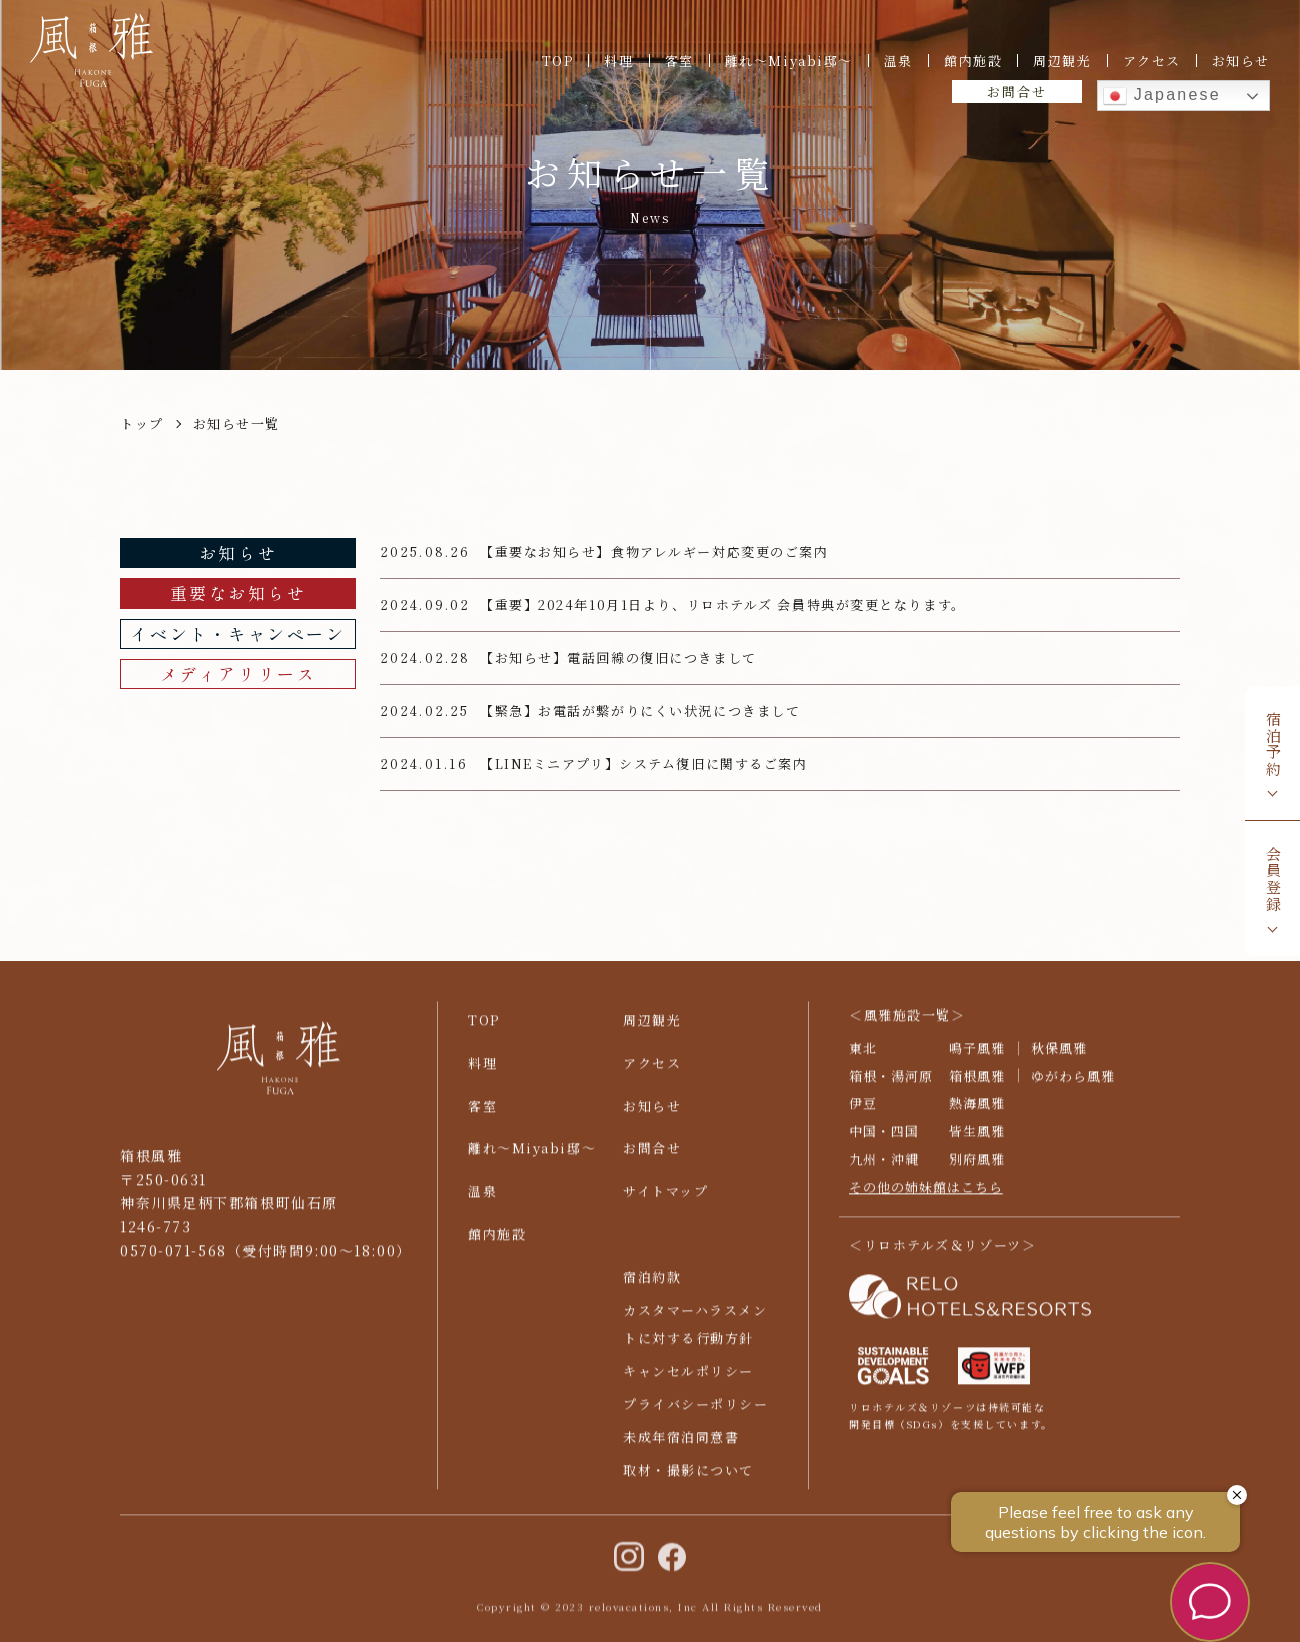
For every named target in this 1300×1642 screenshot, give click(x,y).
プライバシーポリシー (696, 1413)
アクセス (1152, 60)
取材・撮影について (688, 1478)
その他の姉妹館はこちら (926, 1196)
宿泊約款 (652, 1286)
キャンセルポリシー (688, 1380)
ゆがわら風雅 (1073, 1084)
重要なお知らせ (238, 592)
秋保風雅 (1059, 1056)
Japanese (1162, 96)
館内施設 (973, 60)
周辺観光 (1062, 60)
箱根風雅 (977, 1084)
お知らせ (1241, 60)
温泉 (898, 60)
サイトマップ (665, 1200)
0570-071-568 (173, 1259)
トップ (142, 423)
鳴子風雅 (977, 1056)
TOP (558, 60)
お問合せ (1016, 91)
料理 (618, 60)
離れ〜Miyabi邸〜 (789, 60)
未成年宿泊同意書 (681, 1445)
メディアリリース (238, 673)
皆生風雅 (977, 1140)
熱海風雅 (977, 1112)
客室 (679, 60)
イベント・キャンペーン (237, 633)
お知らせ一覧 (236, 423)
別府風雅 (977, 1168)
